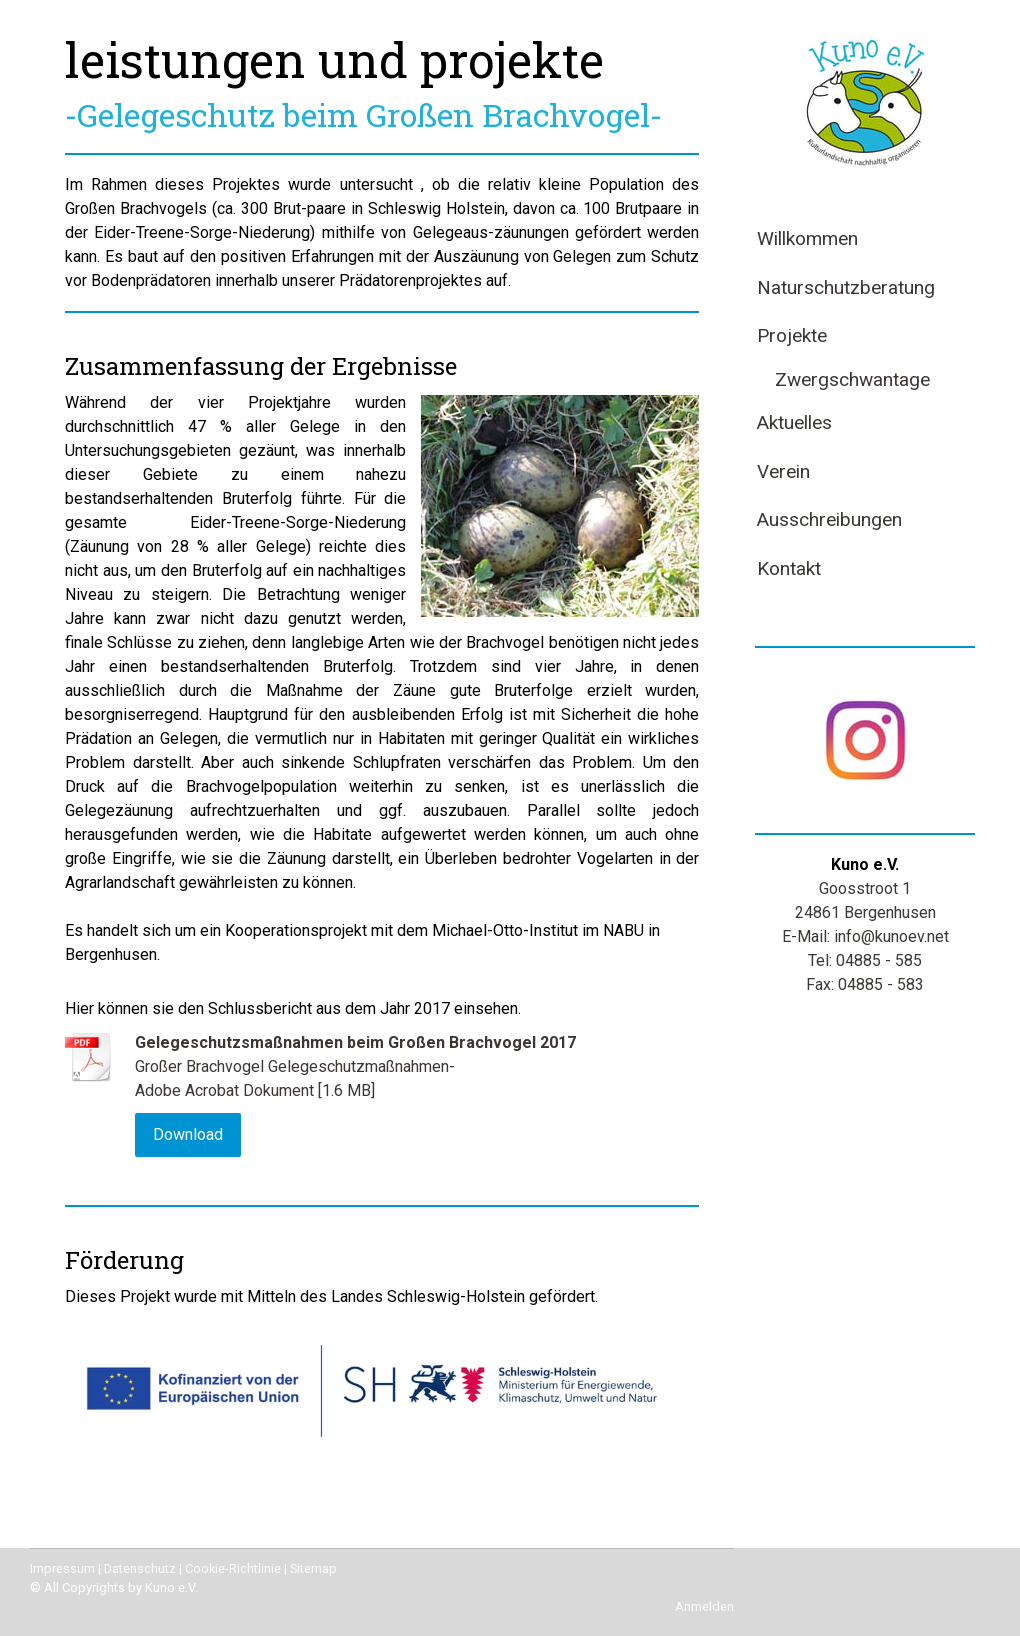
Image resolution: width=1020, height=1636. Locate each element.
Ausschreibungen (829, 519)
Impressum (62, 1568)
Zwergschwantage (852, 379)
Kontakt (789, 568)
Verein (783, 471)
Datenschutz (140, 1568)
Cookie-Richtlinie (233, 1568)
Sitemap (313, 1568)
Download (188, 1134)
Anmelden (704, 1606)
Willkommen (807, 238)
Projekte (792, 335)
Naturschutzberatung (846, 287)
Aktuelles (794, 422)
